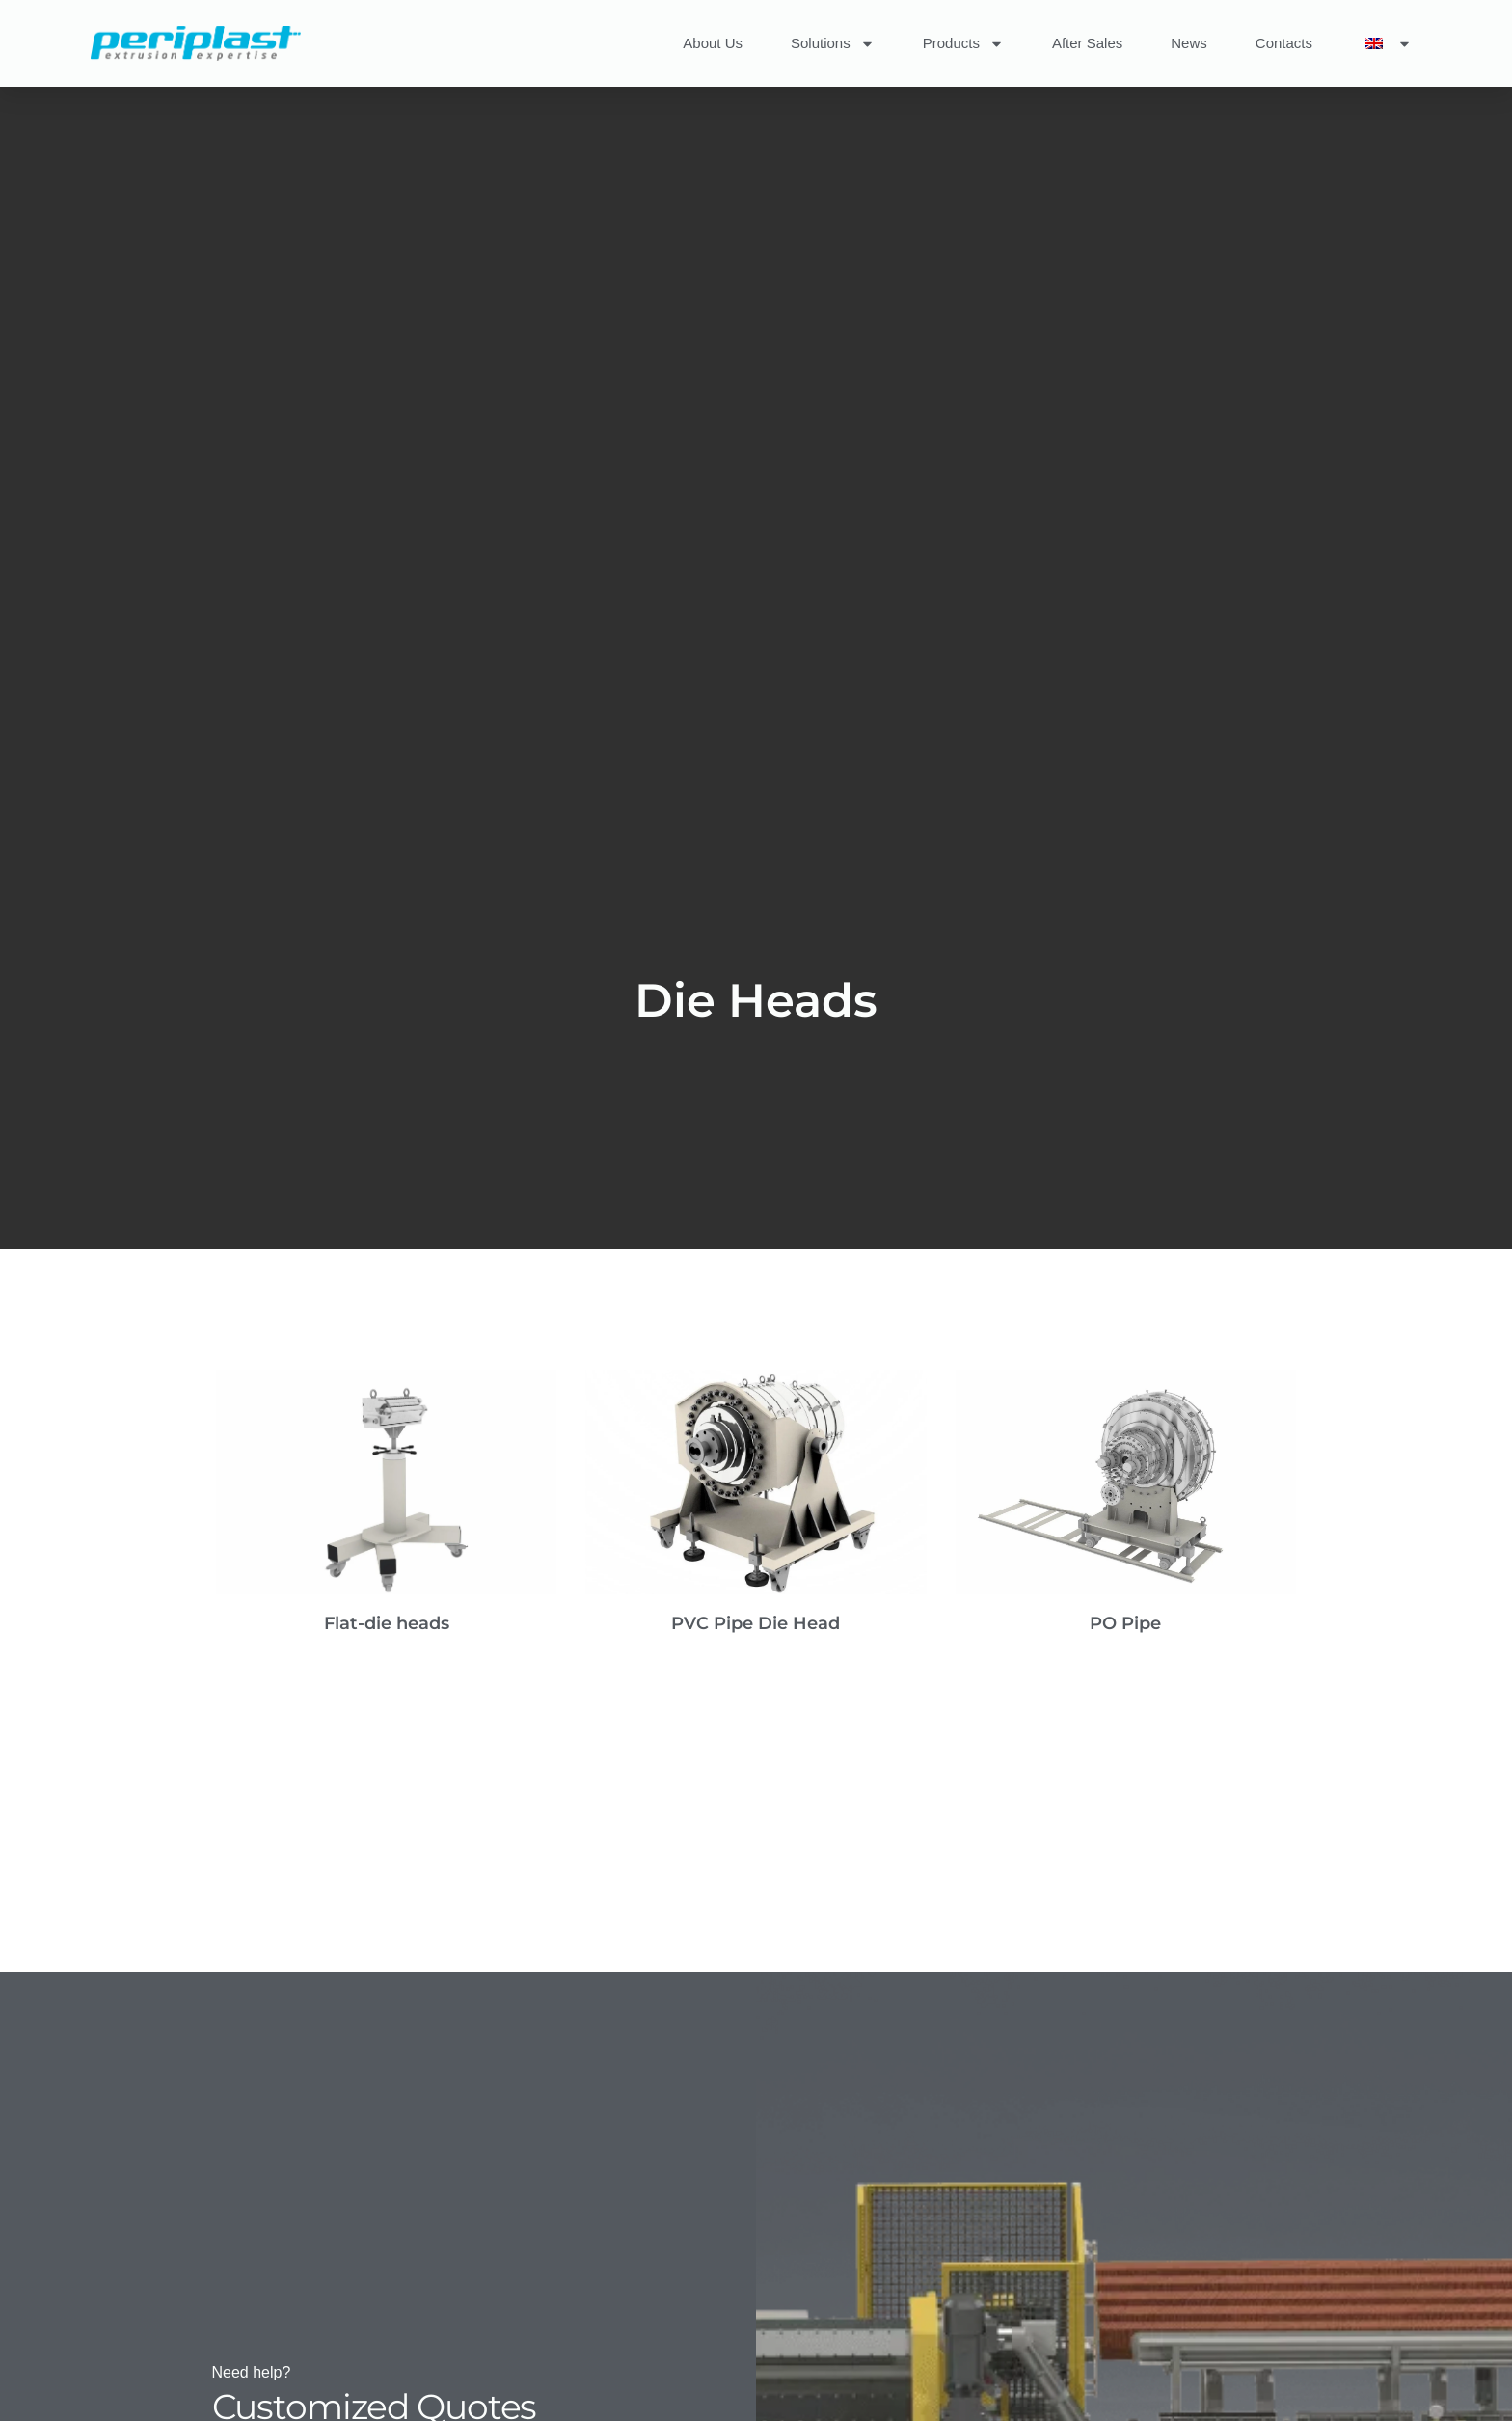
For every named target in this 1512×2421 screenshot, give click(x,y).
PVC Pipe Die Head (755, 1623)
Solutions (833, 44)
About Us (712, 43)
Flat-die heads (386, 1623)
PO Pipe (1125, 1623)
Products (963, 44)
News (1189, 43)
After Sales (1087, 43)
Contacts (1284, 43)
